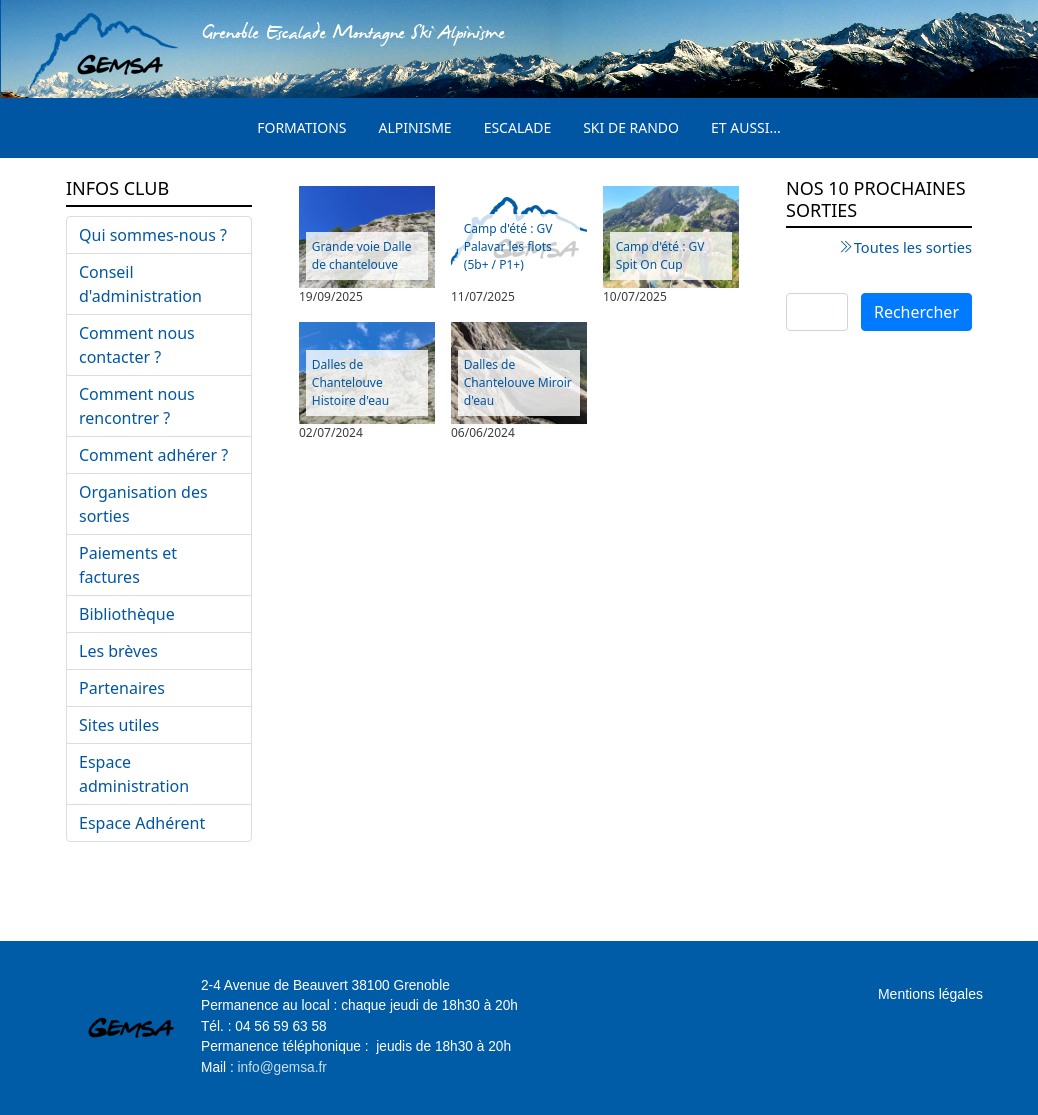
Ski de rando (631, 127)
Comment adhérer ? (153, 455)
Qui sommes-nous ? (153, 235)
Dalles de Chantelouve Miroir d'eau (518, 382)
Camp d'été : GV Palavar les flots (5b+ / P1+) (508, 246)
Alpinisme (415, 127)
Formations (301, 127)
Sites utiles (119, 725)
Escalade (518, 127)
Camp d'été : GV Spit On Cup (660, 255)
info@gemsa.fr (282, 1067)
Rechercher (916, 312)
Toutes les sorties (913, 247)
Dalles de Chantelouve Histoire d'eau (350, 382)
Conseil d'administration (140, 284)
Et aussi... (746, 127)
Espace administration (134, 774)
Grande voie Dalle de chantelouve (362, 255)
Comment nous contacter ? (137, 345)
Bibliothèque (127, 614)
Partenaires (122, 688)
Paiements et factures (128, 565)
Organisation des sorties (143, 504)
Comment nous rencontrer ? (137, 406)
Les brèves (118, 651)
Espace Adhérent (142, 823)
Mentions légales (930, 994)
